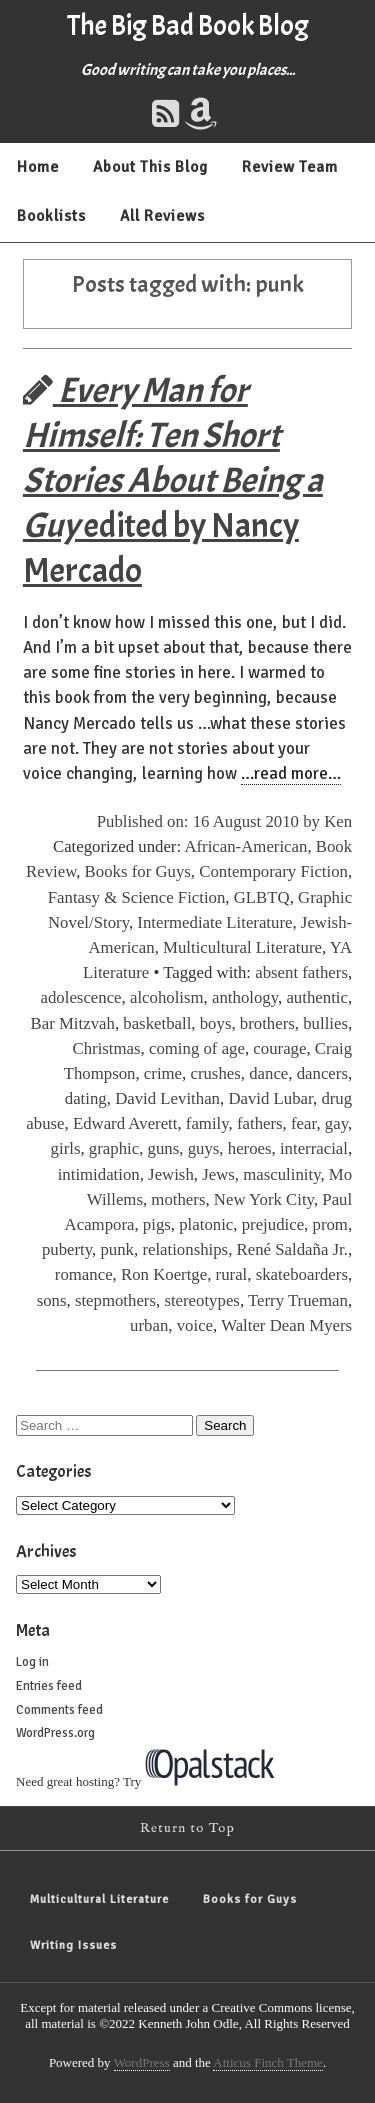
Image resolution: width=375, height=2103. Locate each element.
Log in (32, 1662)
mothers (178, 1199)
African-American (245, 846)
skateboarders (302, 1274)
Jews (218, 1174)
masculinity (281, 1174)
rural (232, 1274)
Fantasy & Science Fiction (137, 897)
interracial (314, 1148)
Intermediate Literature (214, 922)
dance (268, 1073)
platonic (206, 1224)
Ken (338, 821)
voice (195, 1325)
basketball (157, 1023)
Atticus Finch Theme (268, 2062)
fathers (260, 1123)
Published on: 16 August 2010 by (211, 821)
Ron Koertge (164, 1274)
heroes (250, 1148)
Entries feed (49, 1686)
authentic (317, 997)
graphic (114, 1148)
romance (84, 1274)
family (207, 1123)
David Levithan (167, 1098)
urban (149, 1325)
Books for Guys (138, 871)
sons (52, 1300)
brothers (267, 1023)
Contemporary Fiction (273, 871)
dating (86, 1098)
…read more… (291, 773)
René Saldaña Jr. (292, 1249)
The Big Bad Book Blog (188, 26)
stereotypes (202, 1300)
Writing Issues (73, 1945)
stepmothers (115, 1300)
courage (279, 1048)
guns (164, 1148)
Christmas (107, 1048)
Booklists (51, 216)
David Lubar (270, 1098)
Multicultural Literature (242, 947)
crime (163, 1073)
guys (204, 1148)
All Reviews (162, 216)
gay (336, 1123)
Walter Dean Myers (286, 1325)
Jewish (171, 1174)
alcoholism (167, 997)
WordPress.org (55, 1733)
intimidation (99, 1174)
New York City (264, 1199)
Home (38, 167)
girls (66, 1148)
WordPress (142, 2062)
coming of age (197, 1048)
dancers (322, 1073)
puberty (67, 1249)
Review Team (290, 167)
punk (117, 1249)
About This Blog (150, 167)
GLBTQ (262, 897)
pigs (157, 1224)
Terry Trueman (298, 1300)
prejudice (273, 1224)
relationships (185, 1249)
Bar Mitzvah (73, 1023)
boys (216, 1023)
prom (330, 1224)
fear (303, 1123)
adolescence (81, 997)
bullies (325, 1023)
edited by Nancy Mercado (173, 480)
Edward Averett (125, 1123)
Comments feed (59, 1710)
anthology (245, 997)
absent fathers (301, 972)
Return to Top (187, 1828)
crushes (215, 1073)
